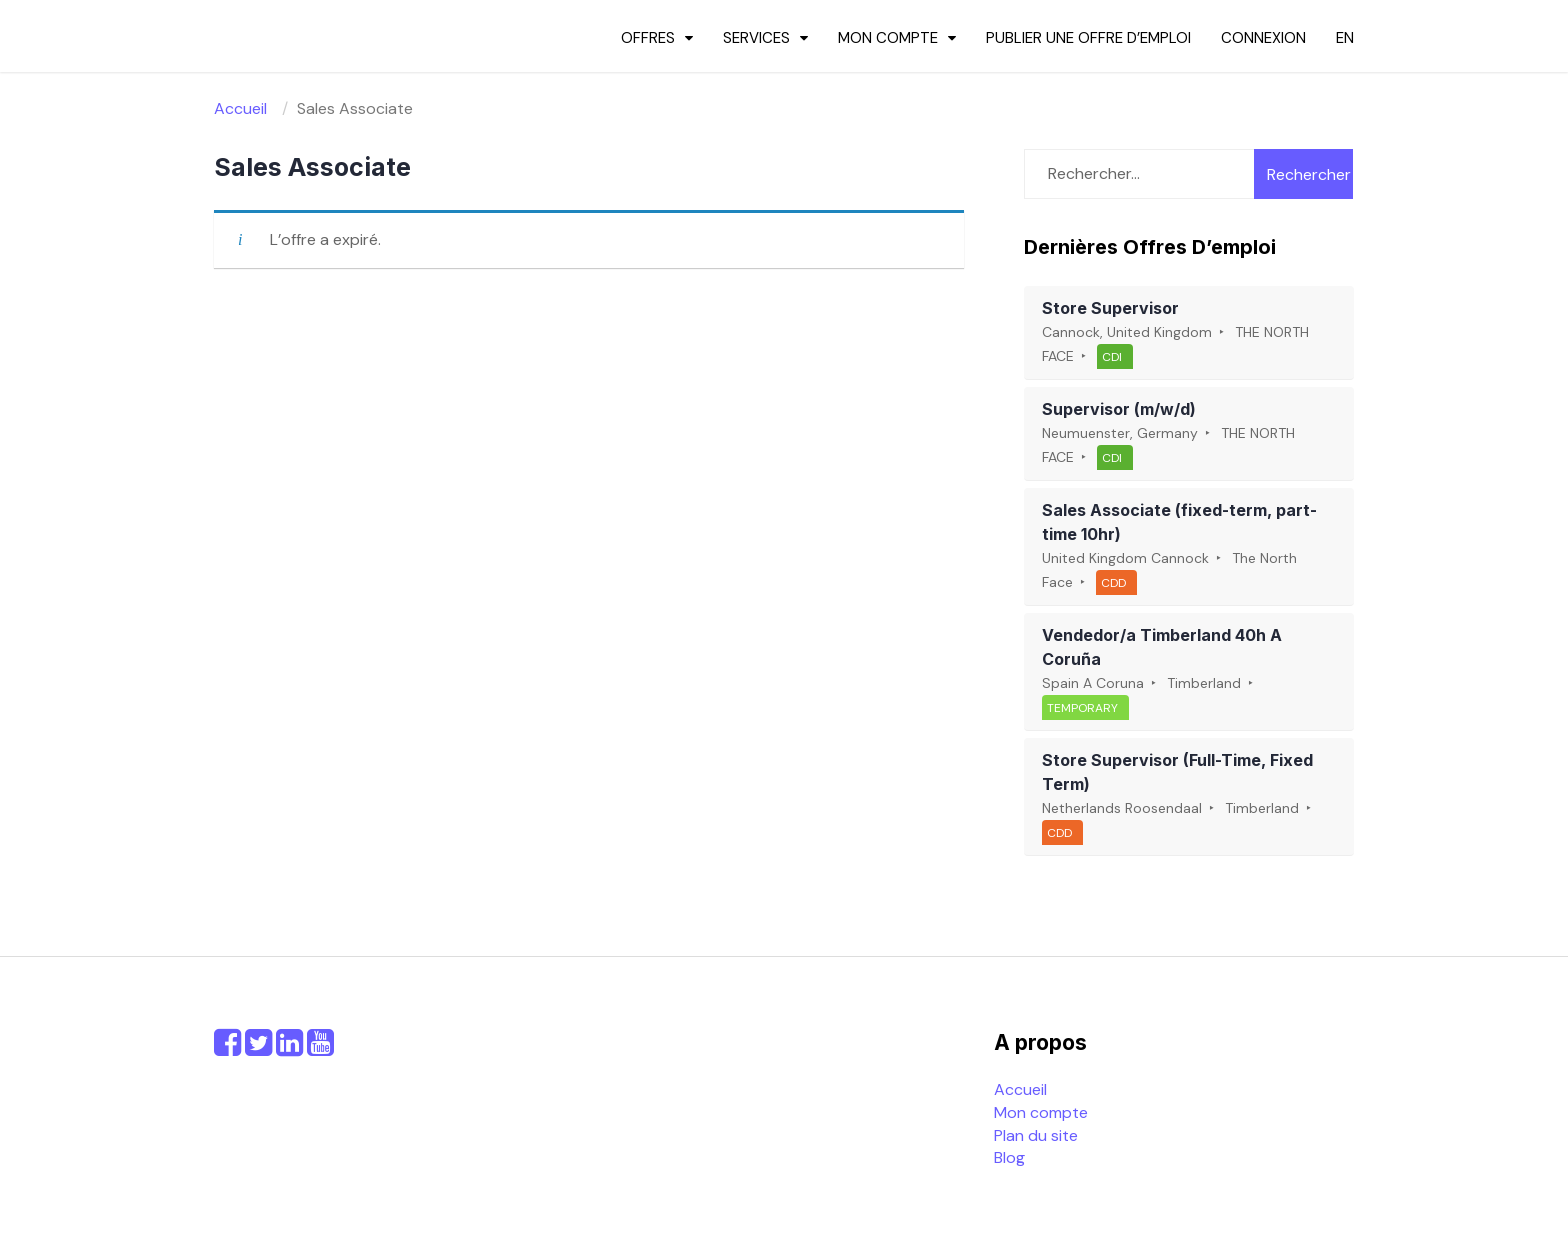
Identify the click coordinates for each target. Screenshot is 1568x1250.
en (1345, 38)
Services (756, 38)
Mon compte (888, 38)
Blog (1009, 1157)
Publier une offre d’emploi (1088, 38)
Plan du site (1036, 1135)
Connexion (1263, 38)
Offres (648, 38)
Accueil (1020, 1089)
